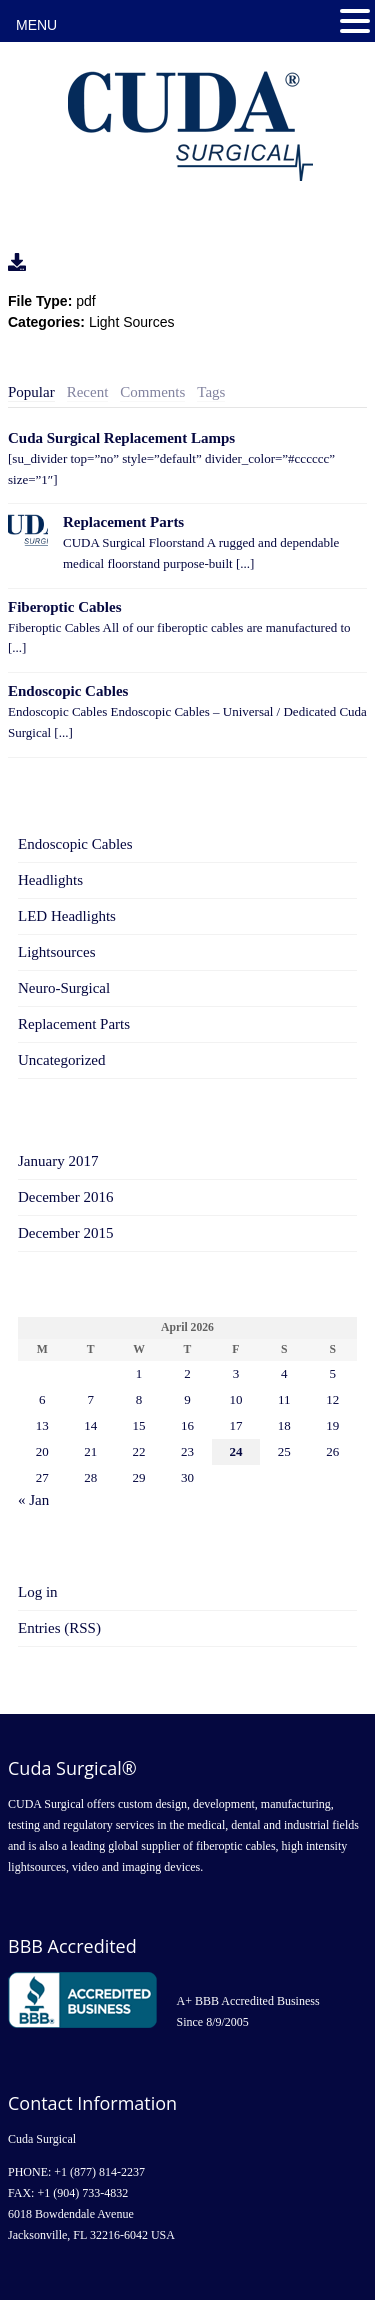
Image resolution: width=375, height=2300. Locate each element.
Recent (88, 392)
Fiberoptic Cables (64, 607)
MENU (36, 25)
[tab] (31, 392)
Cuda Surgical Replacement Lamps (121, 438)
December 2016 (65, 1197)
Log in (38, 1592)
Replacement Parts (123, 522)
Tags (211, 392)
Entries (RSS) (59, 1628)
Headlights (50, 880)
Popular (31, 392)
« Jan (33, 1500)
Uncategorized (61, 1060)
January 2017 (58, 1161)
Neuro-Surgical (64, 988)
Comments (152, 392)
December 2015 (65, 1233)
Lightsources (56, 952)
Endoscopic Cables (68, 691)
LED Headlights (67, 916)
